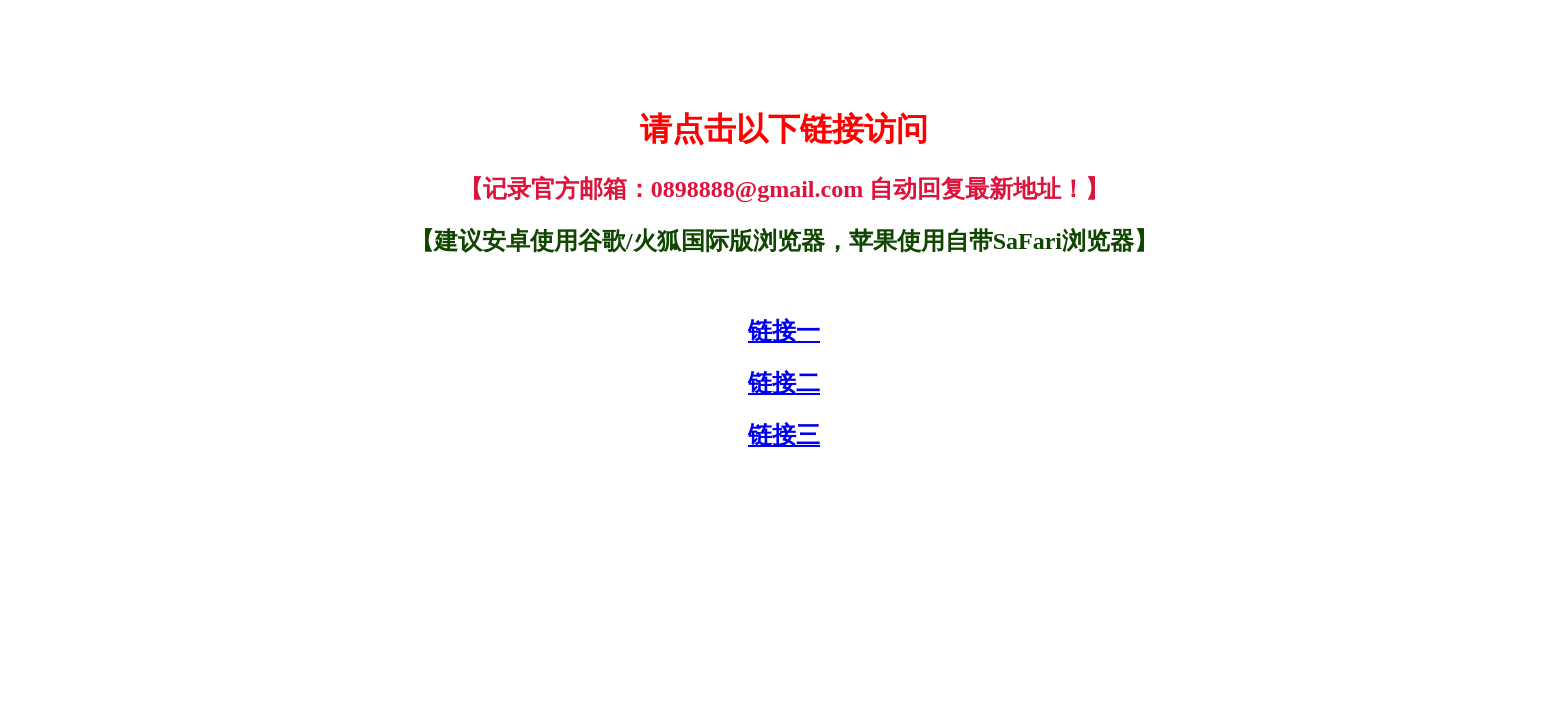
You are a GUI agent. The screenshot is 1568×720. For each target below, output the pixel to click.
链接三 (784, 435)
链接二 (784, 383)
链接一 (784, 331)
